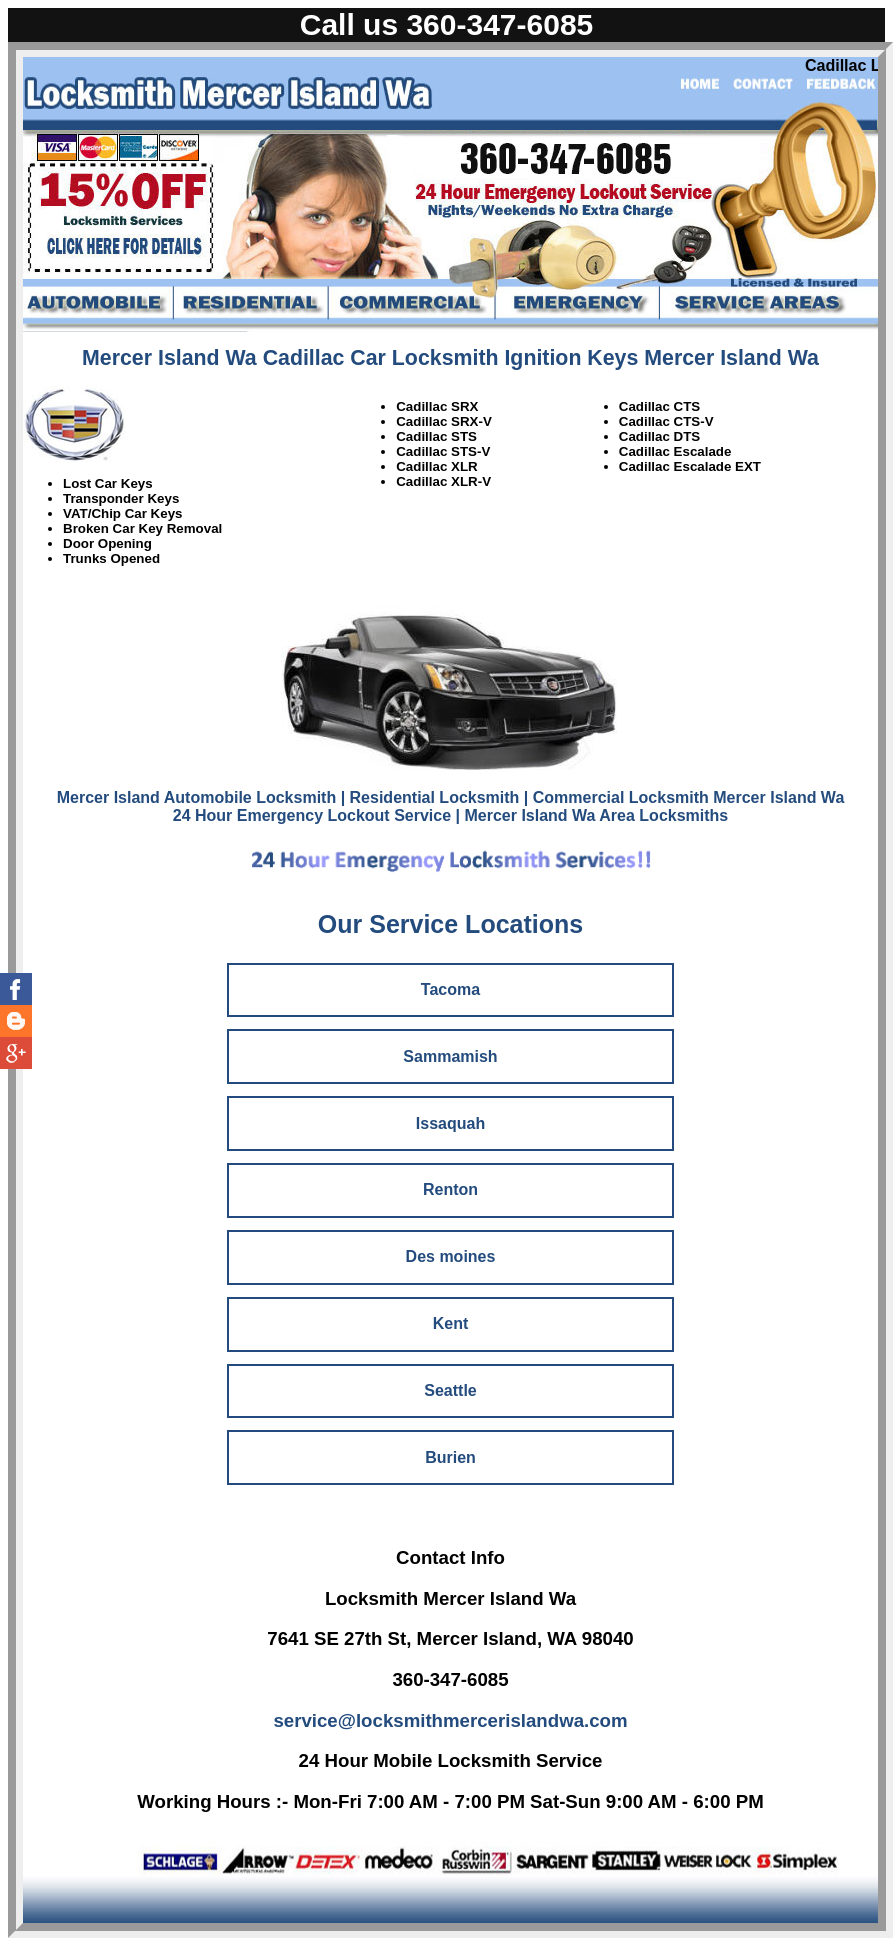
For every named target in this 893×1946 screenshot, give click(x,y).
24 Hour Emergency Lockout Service (312, 815)
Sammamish (450, 1056)
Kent (451, 1323)
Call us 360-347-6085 (447, 24)
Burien (450, 1457)
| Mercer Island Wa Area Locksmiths (592, 815)
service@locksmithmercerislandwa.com (450, 1720)
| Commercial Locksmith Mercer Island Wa (684, 797)
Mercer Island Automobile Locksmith (196, 797)
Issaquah (450, 1123)
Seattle (450, 1390)
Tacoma (450, 989)
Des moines (451, 1256)
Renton (450, 1189)
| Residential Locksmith (430, 797)
